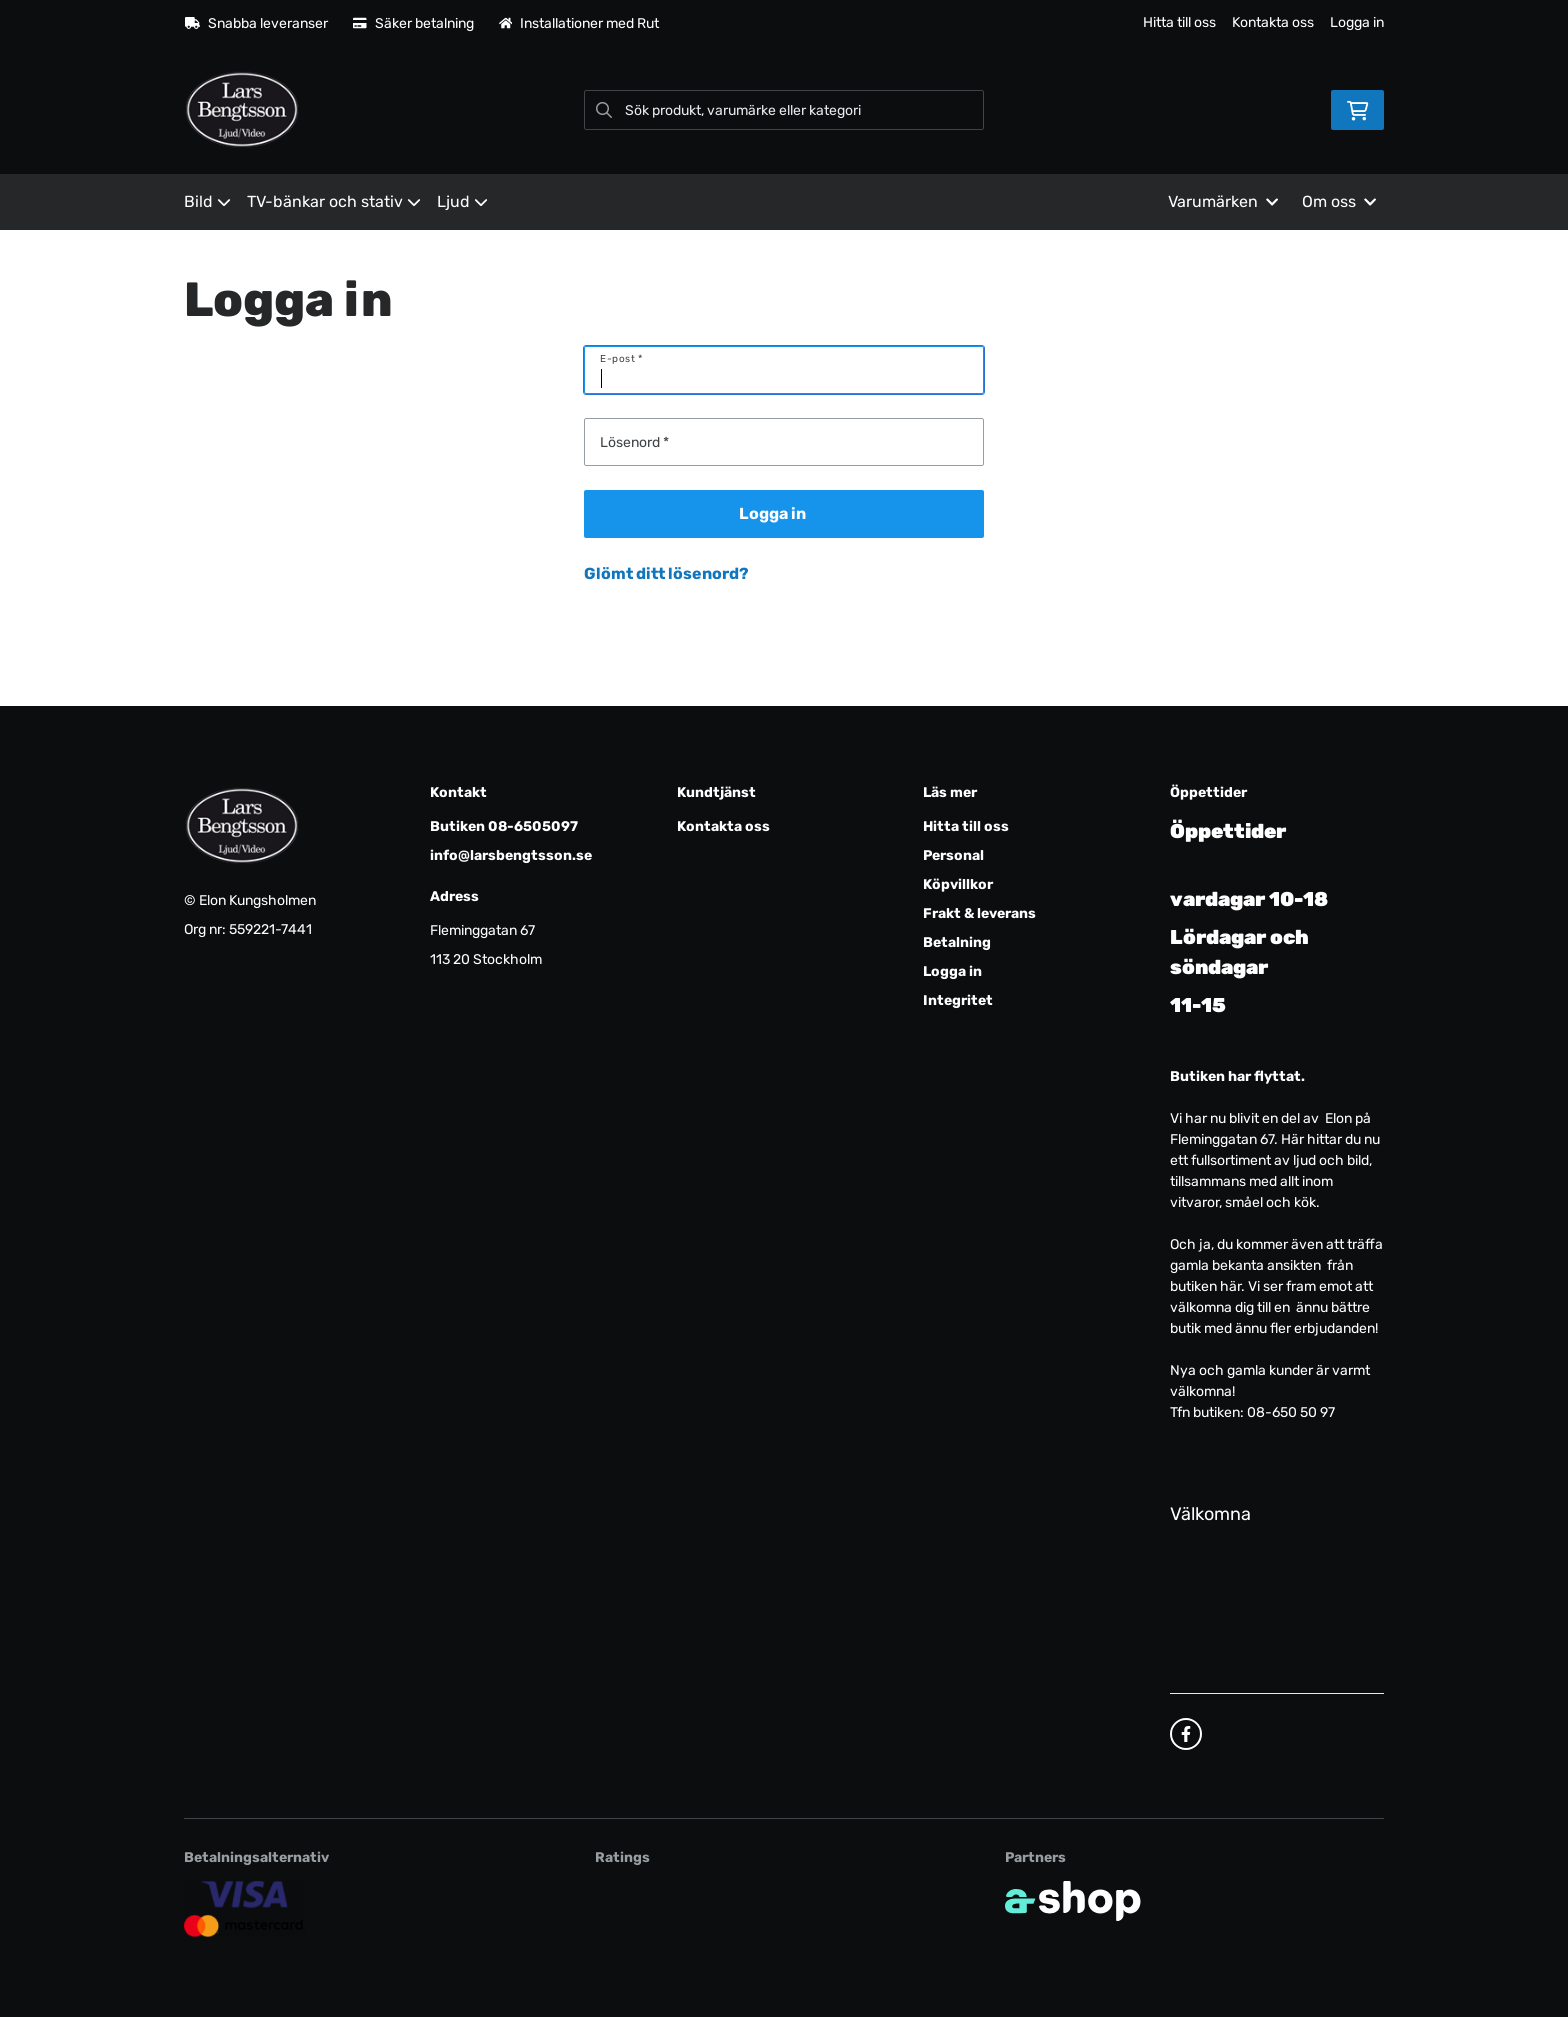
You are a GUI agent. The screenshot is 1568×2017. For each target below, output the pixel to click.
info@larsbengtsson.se (511, 855)
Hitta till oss (1179, 22)
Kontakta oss (1273, 22)
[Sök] (784, 110)
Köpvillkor (958, 884)
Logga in (1357, 22)
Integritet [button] (958, 1000)
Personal (953, 855)
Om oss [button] (1339, 201)
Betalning (957, 942)
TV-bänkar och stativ (334, 201)
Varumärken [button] (1223, 201)
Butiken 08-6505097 (504, 826)
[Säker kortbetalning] (244, 1908)
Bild (207, 201)
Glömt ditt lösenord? (666, 573)
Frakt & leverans (979, 913)
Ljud (462, 201)
